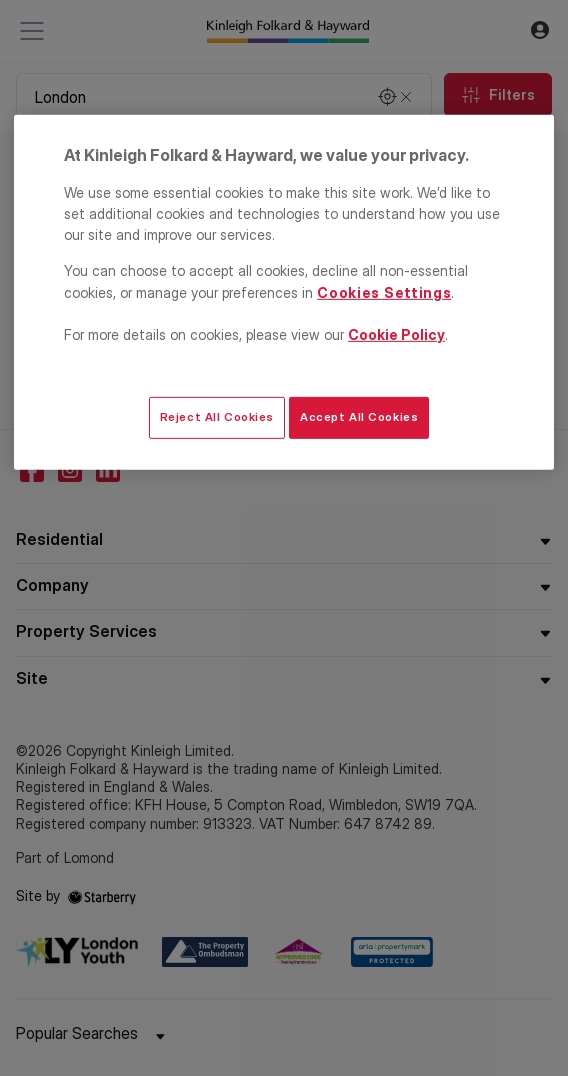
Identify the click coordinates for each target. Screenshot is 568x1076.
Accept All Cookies (359, 417)
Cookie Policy (396, 334)
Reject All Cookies (217, 417)
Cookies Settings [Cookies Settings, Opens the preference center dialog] (384, 292)
